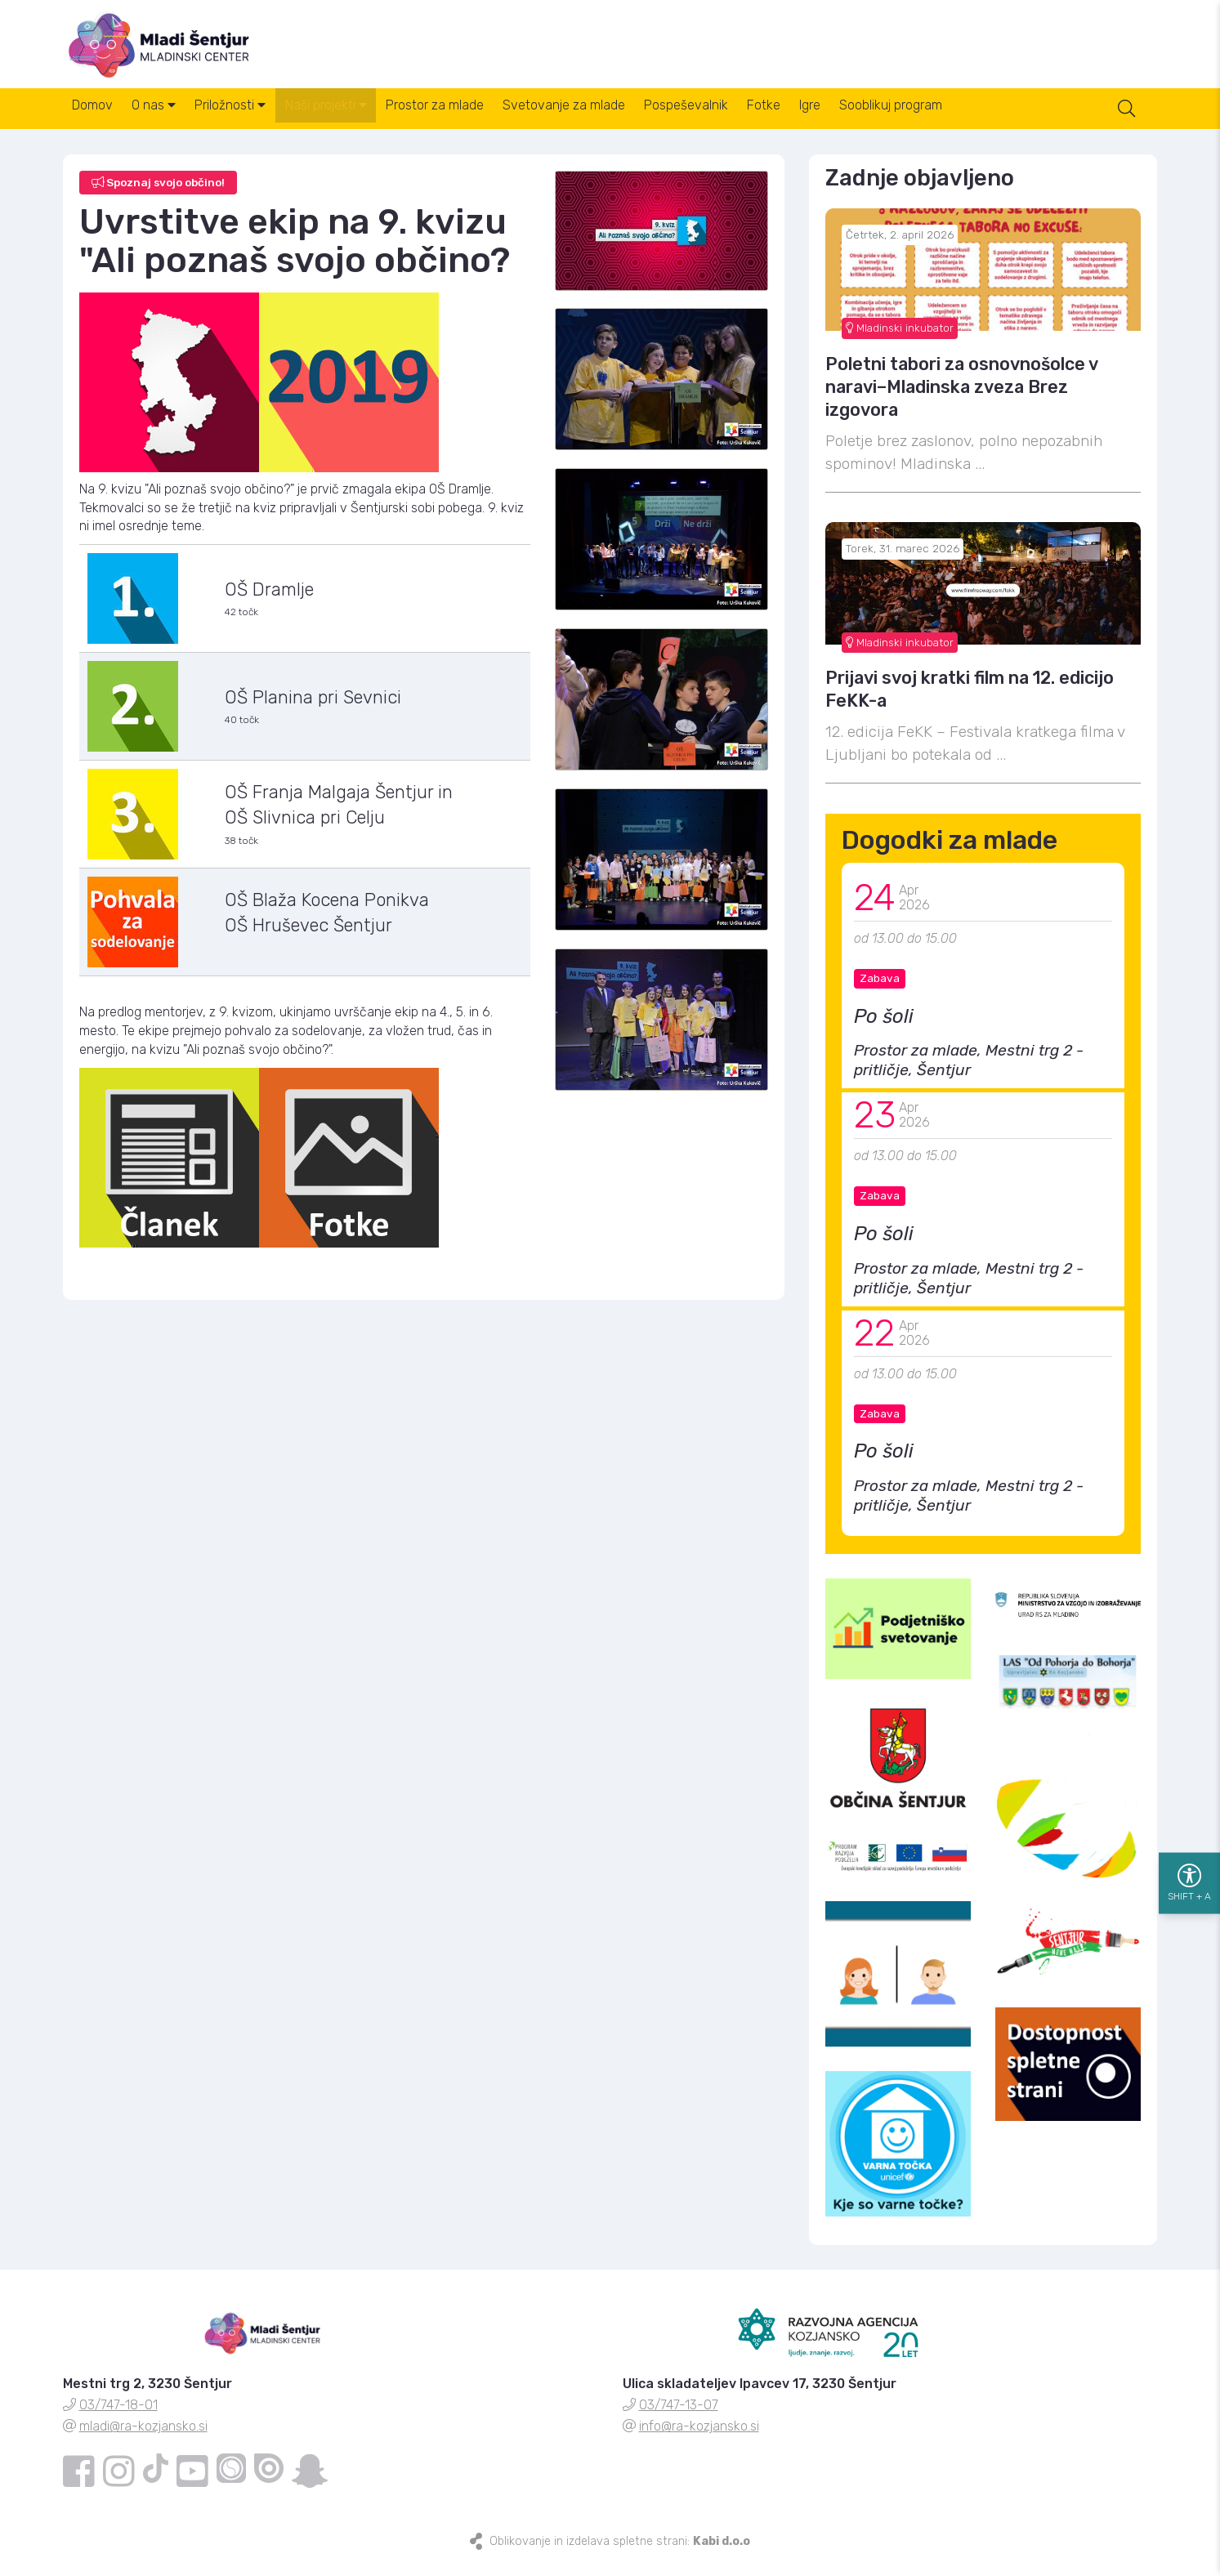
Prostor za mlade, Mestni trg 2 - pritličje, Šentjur (969, 1074)
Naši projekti (363, 121)
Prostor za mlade (482, 121)
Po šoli (884, 1029)
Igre (899, 121)
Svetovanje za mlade (622, 121)
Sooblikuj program (991, 121)
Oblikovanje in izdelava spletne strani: (619, 2554)
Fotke (843, 121)
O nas (170, 121)
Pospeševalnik (755, 121)
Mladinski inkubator (900, 340)
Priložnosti (257, 121)
